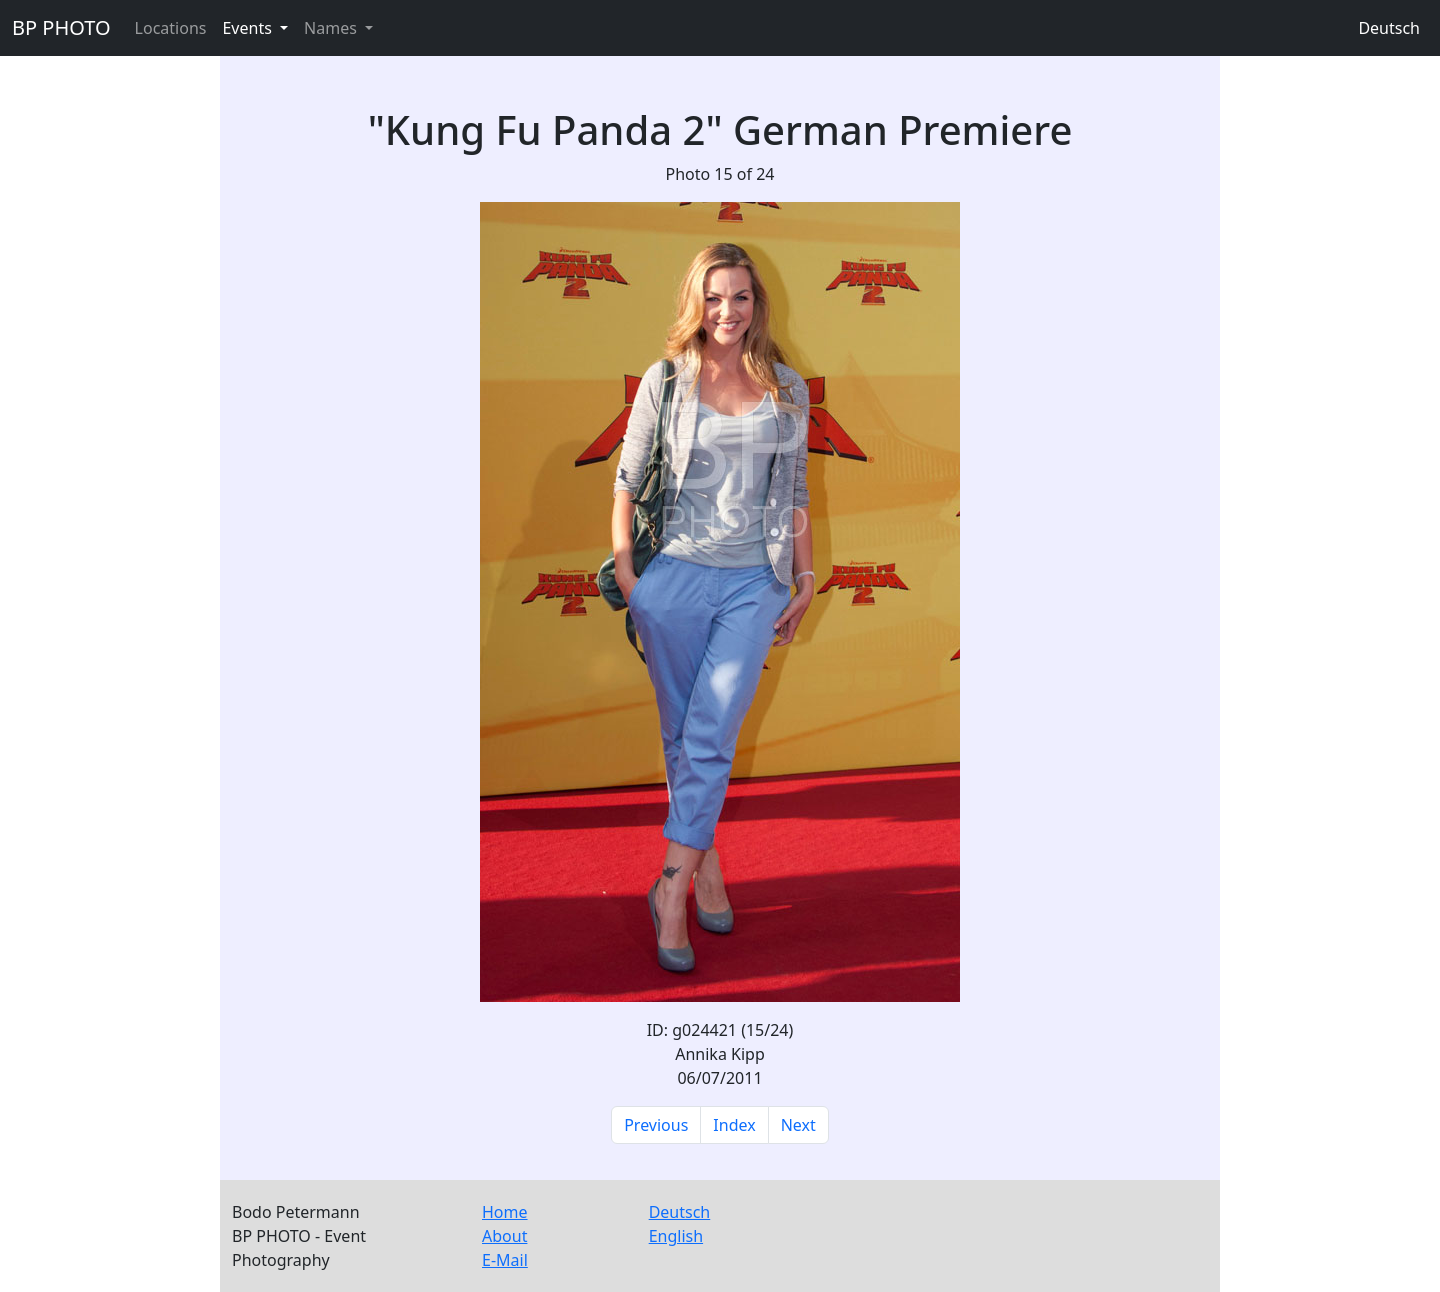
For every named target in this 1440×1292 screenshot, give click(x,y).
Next (798, 1125)
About (504, 1236)
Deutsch (1389, 28)
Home (505, 1212)
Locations (171, 28)
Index (734, 1125)
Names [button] (332, 28)
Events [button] (249, 28)
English (676, 1236)
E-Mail (505, 1260)
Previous (656, 1125)
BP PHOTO (61, 27)
